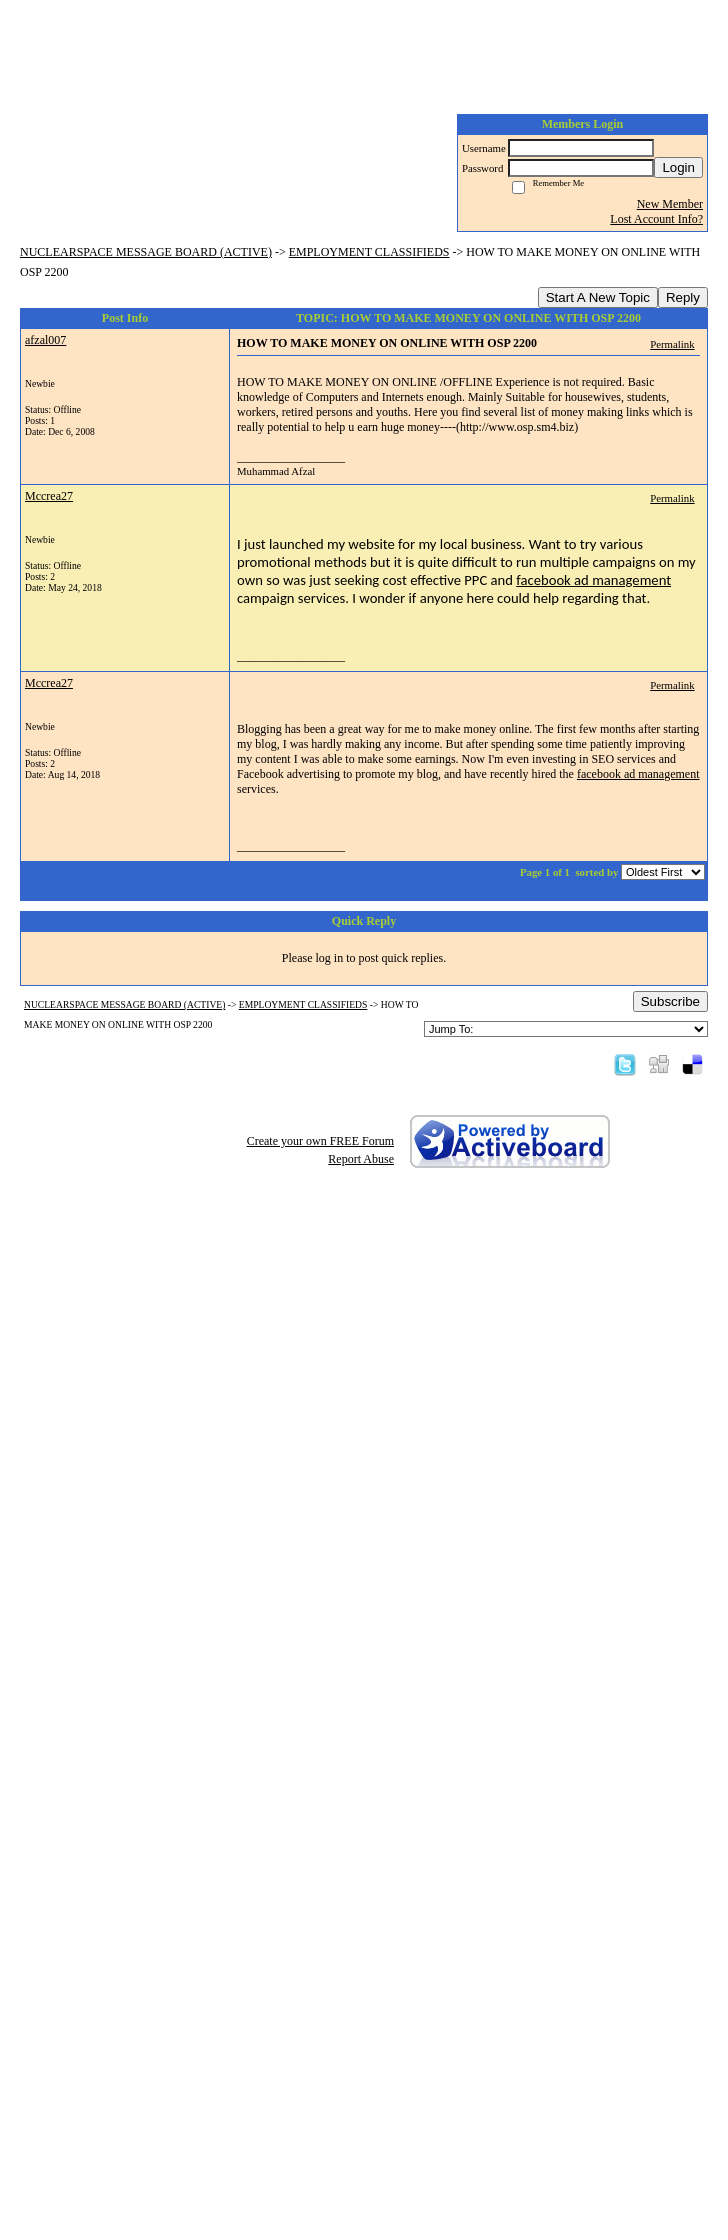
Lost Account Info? (656, 219)
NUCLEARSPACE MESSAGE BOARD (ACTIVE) (146, 252)
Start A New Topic (598, 297)
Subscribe (670, 1001)
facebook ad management (593, 580)
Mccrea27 (49, 496)
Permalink (672, 344)
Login (678, 167)
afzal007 (45, 340)
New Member (670, 204)
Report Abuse (361, 1159)
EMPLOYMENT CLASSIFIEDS (369, 252)
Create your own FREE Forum (320, 1141)
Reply (683, 297)
